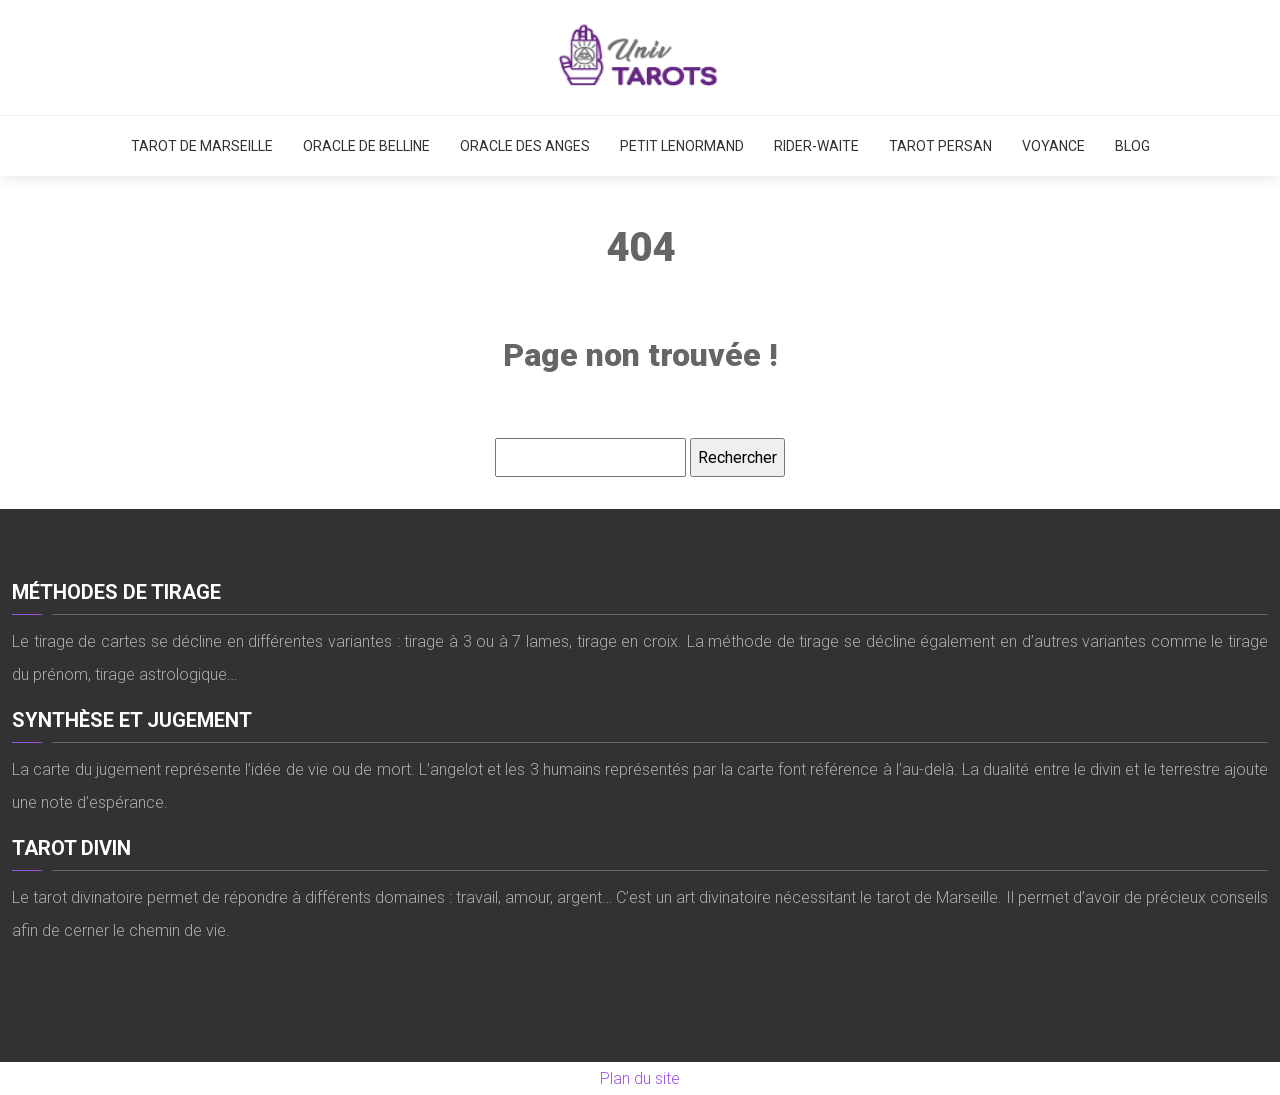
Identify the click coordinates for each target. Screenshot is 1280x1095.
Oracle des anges (525, 146)
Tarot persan (940, 146)
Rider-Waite (816, 146)
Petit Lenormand (682, 146)
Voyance (1053, 146)
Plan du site (640, 1078)
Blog (1132, 146)
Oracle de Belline (366, 146)
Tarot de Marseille (202, 146)
